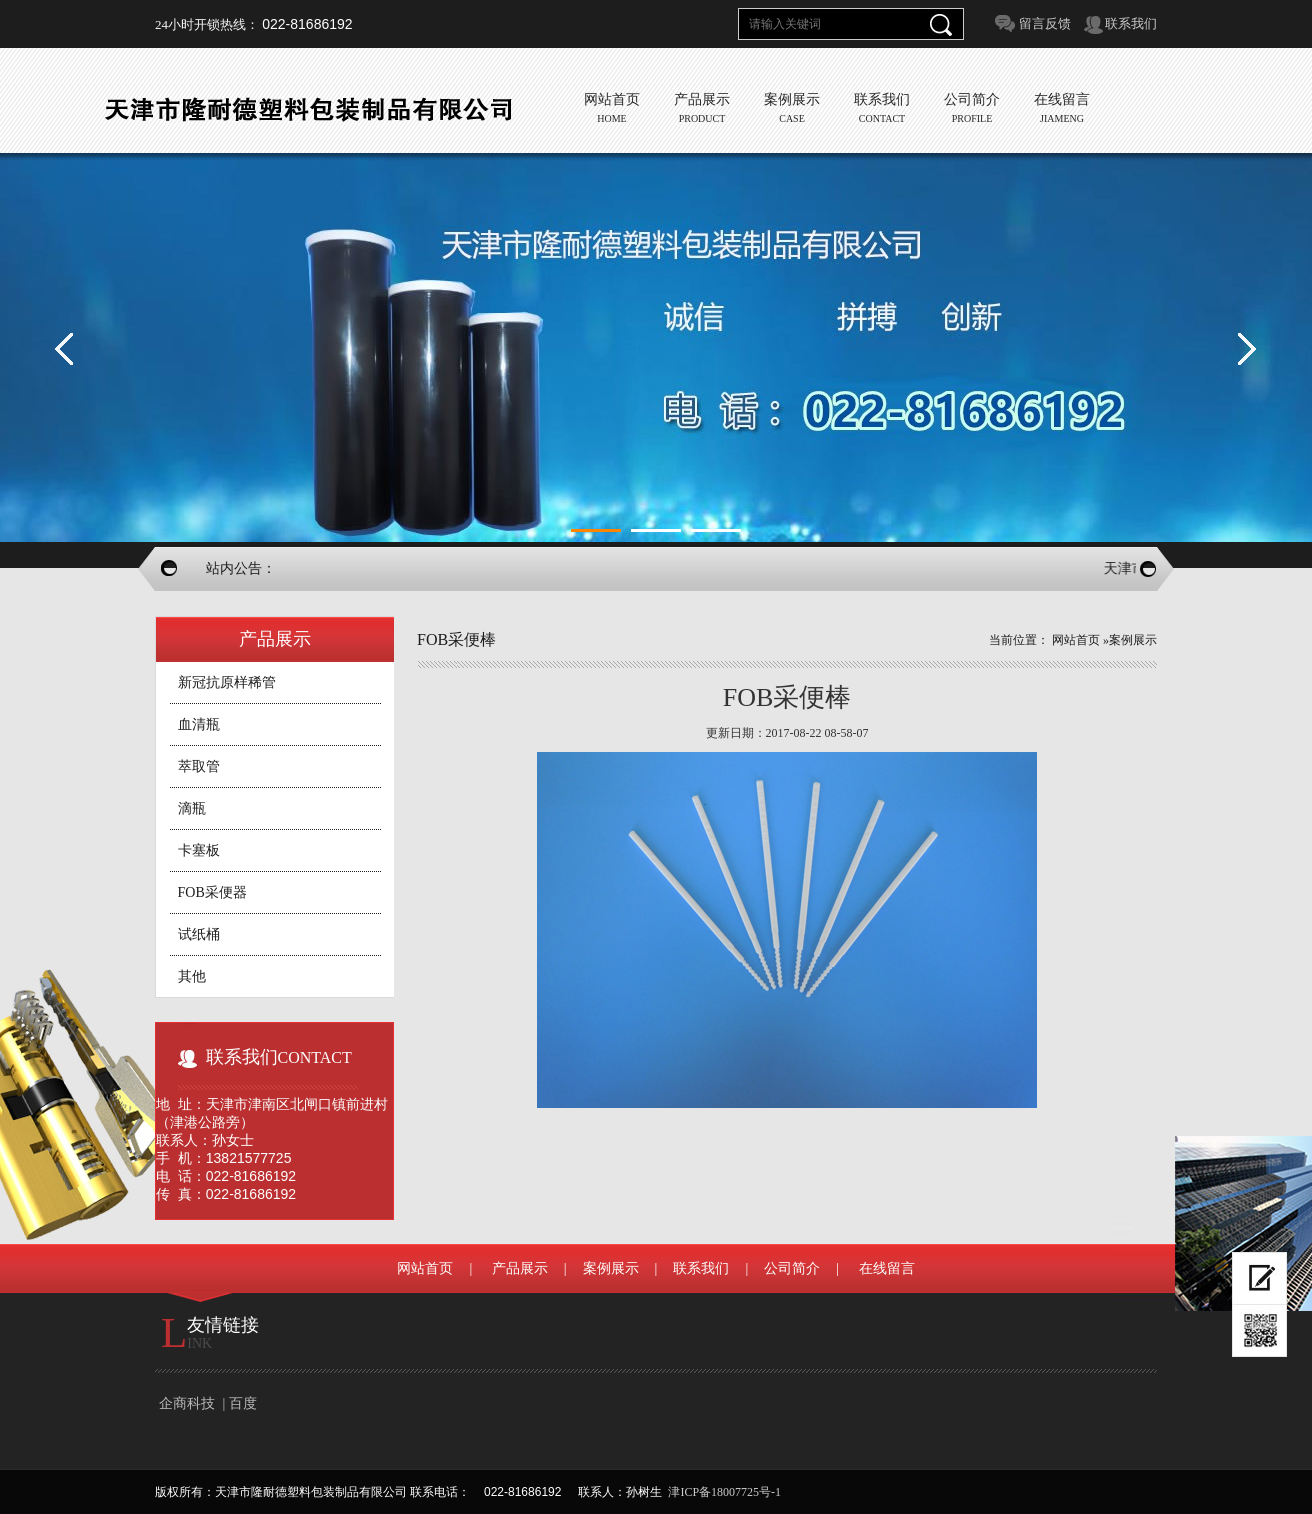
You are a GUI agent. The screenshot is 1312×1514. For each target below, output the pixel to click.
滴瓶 (192, 808)
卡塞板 (199, 850)
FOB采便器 (212, 892)
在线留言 (887, 1268)
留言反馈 (1045, 23)
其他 (192, 976)
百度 (243, 1403)
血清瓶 (199, 724)
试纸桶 (199, 934)
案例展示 (1133, 640)
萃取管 (199, 766)
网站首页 (1076, 640)
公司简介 (792, 1268)
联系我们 (1131, 23)
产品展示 (520, 1268)
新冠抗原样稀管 (227, 682)
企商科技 (187, 1403)
